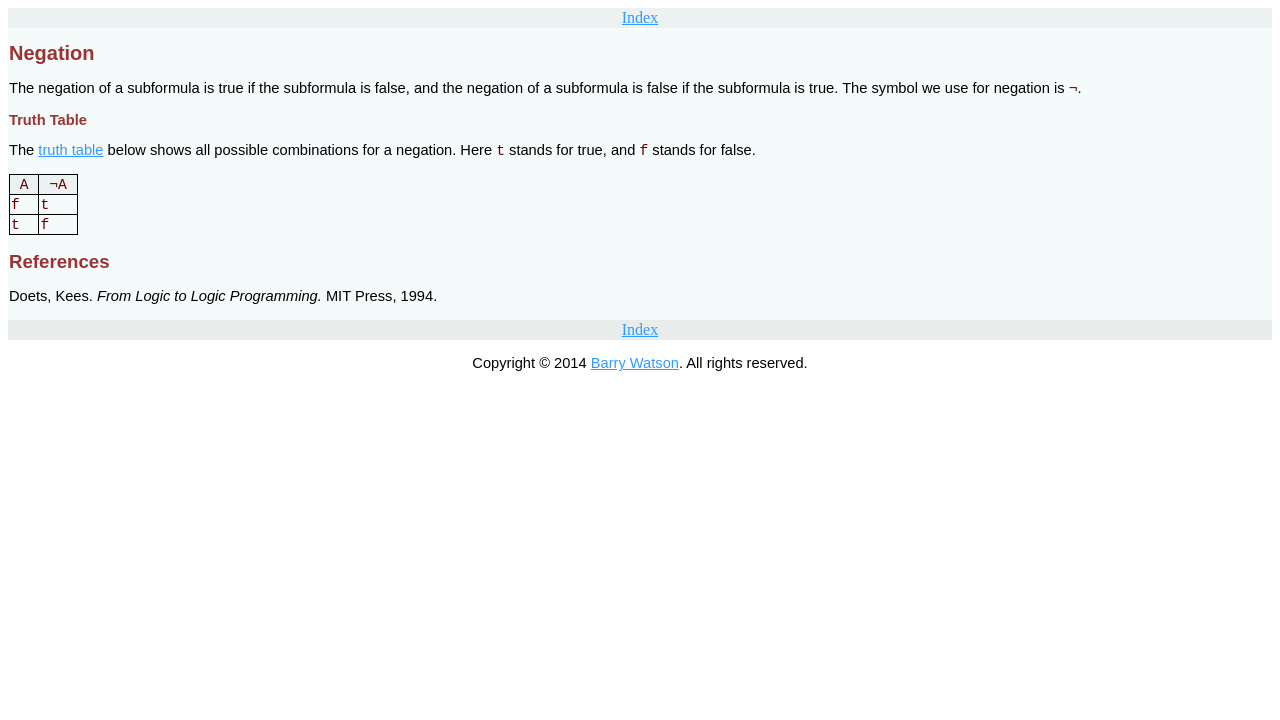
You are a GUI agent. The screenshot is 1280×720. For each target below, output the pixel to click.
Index (640, 17)
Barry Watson (635, 363)
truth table (70, 150)
